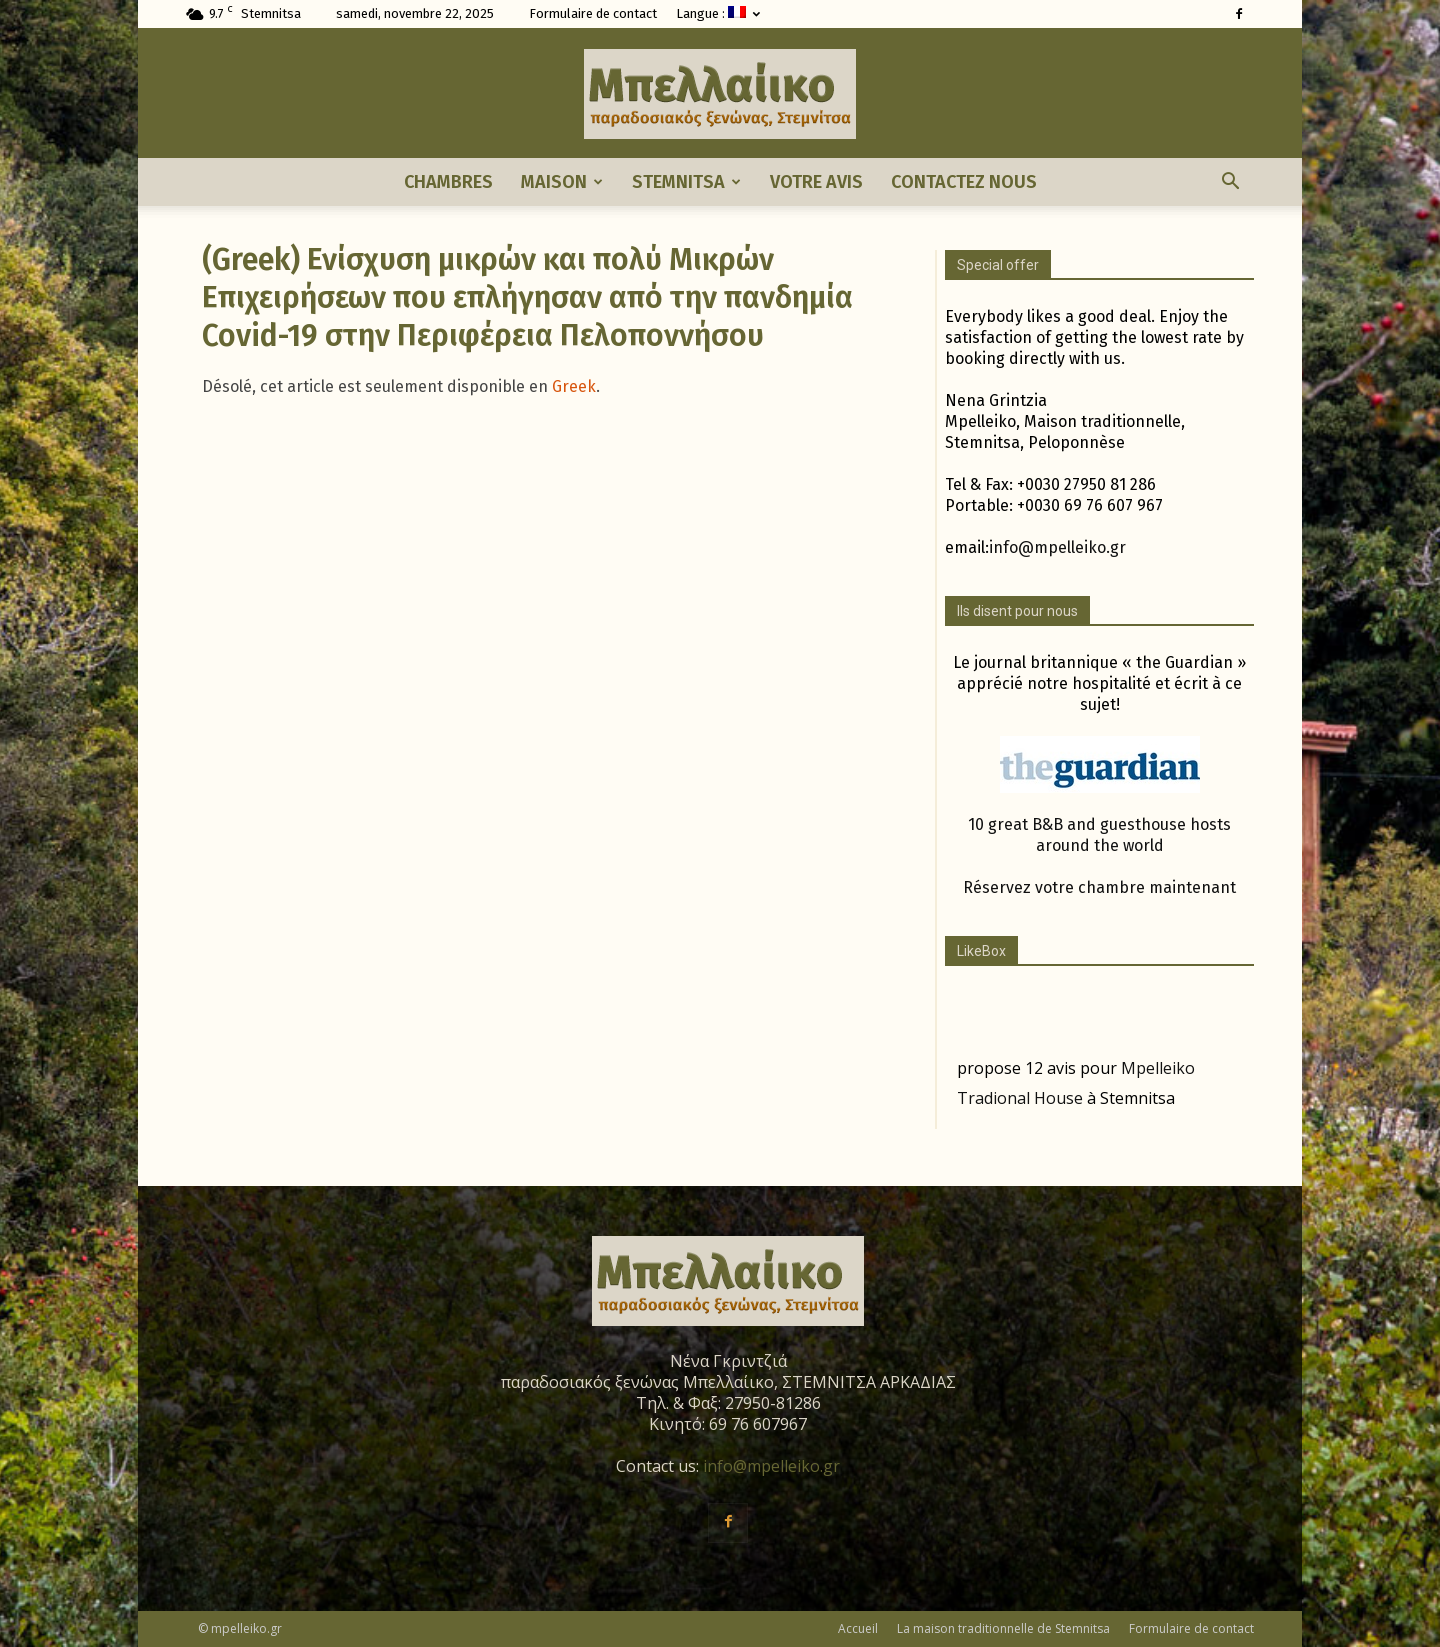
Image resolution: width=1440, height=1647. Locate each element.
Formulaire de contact (593, 13)
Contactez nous (964, 182)
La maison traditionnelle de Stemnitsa (1003, 1628)
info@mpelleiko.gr (1057, 547)
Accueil (858, 1628)
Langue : (718, 13)
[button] (1230, 182)
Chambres (448, 182)
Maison (562, 182)
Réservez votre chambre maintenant (1099, 887)
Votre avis (816, 182)
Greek (574, 386)
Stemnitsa (686, 182)
